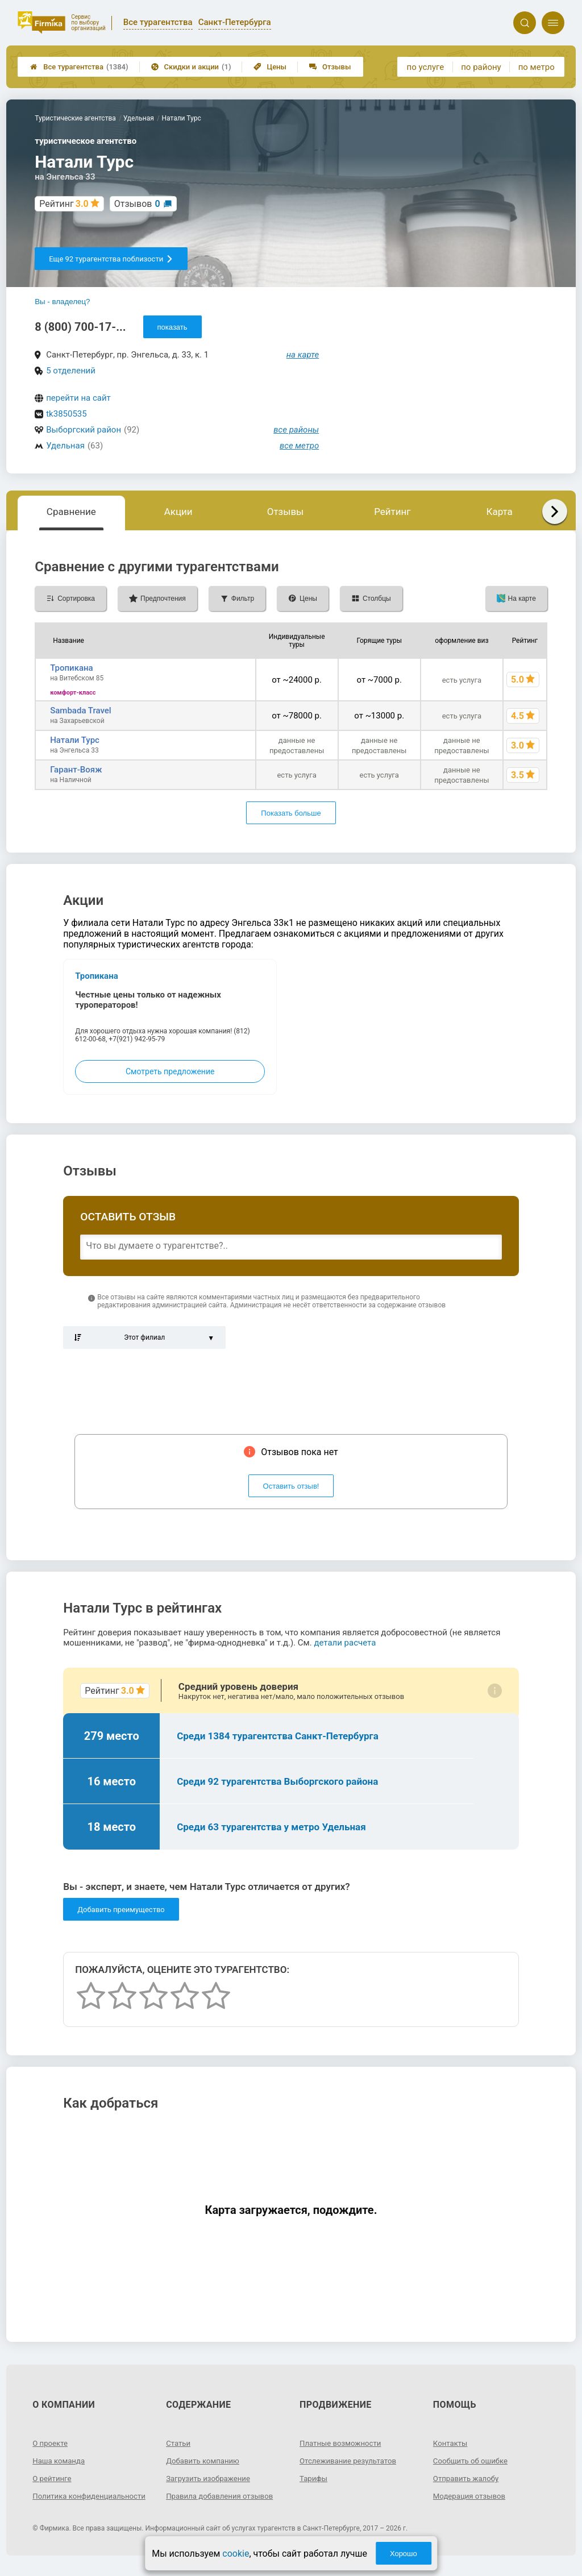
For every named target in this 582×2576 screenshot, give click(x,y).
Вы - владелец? (62, 301)
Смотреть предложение (170, 1071)
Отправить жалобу (468, 2478)
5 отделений (70, 370)
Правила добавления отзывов (223, 2495)
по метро (536, 67)
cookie (235, 2553)
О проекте (51, 2443)
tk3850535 (66, 414)
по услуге (425, 67)
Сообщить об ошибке (472, 2460)
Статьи (179, 2443)
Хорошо (403, 2553)
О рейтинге (53, 2478)
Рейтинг (392, 511)
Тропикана (71, 668)
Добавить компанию (205, 2460)
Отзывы (330, 67)
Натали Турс (74, 740)
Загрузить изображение (210, 2478)
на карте (302, 355)
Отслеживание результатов (351, 2460)
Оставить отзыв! (291, 1486)
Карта (499, 511)
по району (481, 67)
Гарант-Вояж (76, 770)
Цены (269, 67)
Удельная (65, 446)
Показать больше (291, 813)
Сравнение (71, 511)
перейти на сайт (78, 398)
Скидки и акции (191, 67)
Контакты (451, 2443)
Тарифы (314, 2478)
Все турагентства (79, 67)
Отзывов (137, 203)
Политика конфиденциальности (73, 2500)
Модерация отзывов (471, 2495)
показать (172, 327)
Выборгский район (83, 430)
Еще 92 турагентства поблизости (111, 259)
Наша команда (60, 2460)
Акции (178, 511)
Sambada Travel (80, 710)
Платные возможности (343, 2443)
